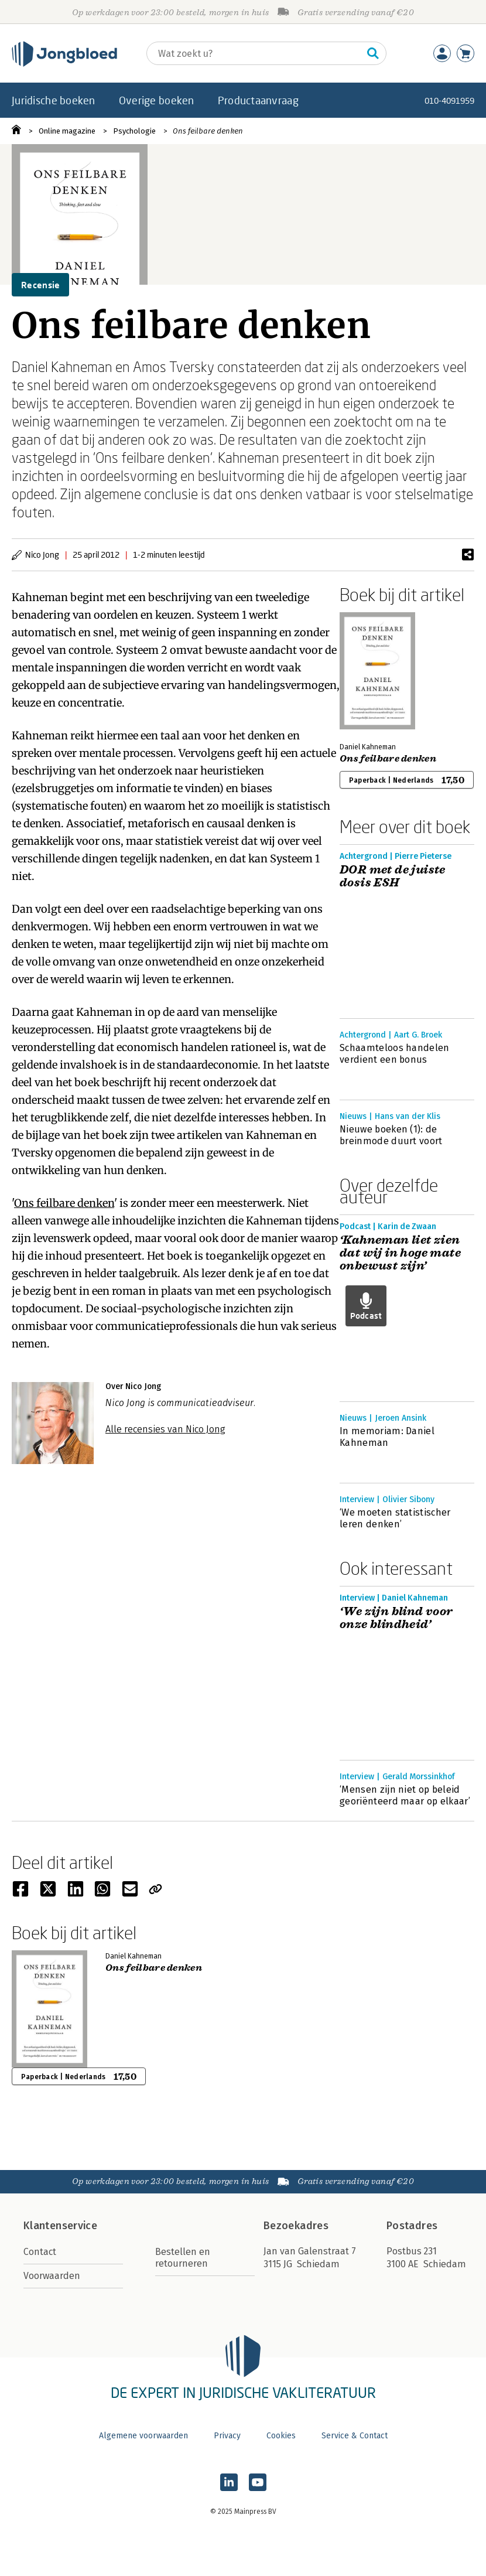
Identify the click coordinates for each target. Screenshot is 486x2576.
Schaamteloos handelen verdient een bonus (395, 1053)
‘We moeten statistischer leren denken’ (395, 1518)
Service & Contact (354, 2436)
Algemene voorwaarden (143, 2436)
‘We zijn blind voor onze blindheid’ (396, 1618)
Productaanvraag (258, 100)
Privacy (227, 2436)
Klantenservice (60, 2225)
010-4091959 (449, 100)
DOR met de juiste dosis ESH (393, 876)
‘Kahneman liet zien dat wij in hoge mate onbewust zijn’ (400, 1253)
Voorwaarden (51, 2275)
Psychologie (134, 131)
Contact (39, 2251)
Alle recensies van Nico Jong (165, 1429)
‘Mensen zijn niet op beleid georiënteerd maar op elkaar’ (405, 1795)
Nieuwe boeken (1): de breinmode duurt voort (391, 1135)
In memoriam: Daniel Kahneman (387, 1436)
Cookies (281, 2436)
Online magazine (67, 131)
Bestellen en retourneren (182, 2257)
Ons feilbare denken (208, 131)
